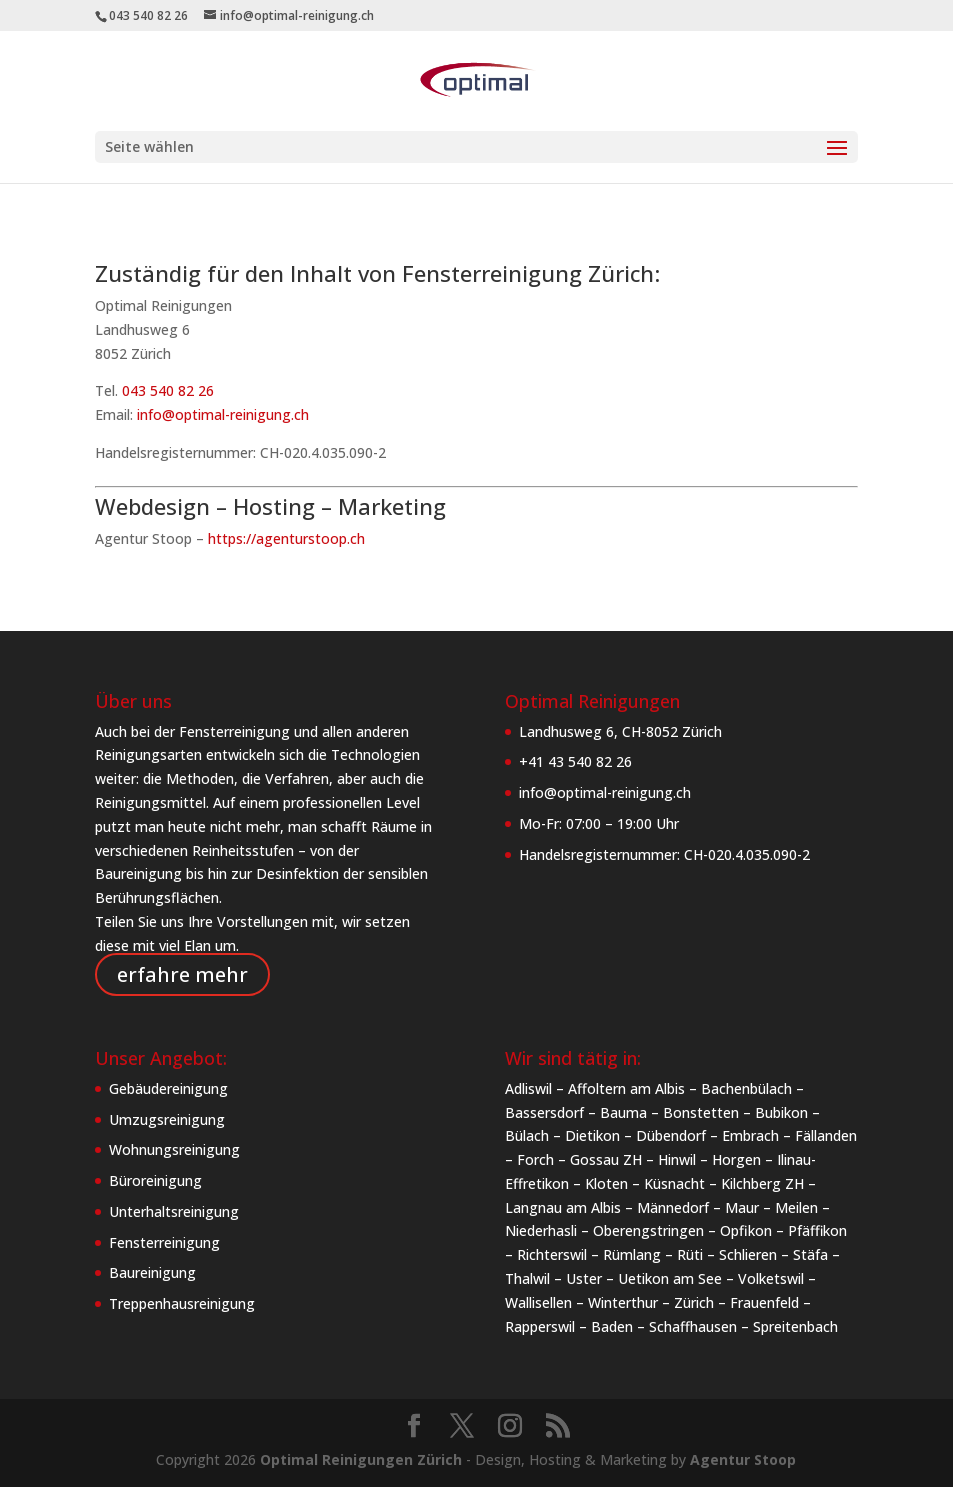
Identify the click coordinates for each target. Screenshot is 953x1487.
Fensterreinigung (164, 1242)
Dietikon (592, 1135)
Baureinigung (152, 1272)
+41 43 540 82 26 (575, 761)
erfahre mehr (182, 974)
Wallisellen (538, 1302)
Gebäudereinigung (168, 1088)
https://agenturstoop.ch (286, 538)
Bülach (527, 1135)
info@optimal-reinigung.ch (223, 414)
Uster (584, 1278)
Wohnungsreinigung (174, 1149)
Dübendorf (671, 1135)
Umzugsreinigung (167, 1119)
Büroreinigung (155, 1180)
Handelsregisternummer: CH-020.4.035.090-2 (664, 854)
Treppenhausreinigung (182, 1303)
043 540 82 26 (168, 390)
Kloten (606, 1183)
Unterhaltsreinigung (174, 1211)
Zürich (694, 1302)
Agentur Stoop (743, 1459)
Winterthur (623, 1302)
